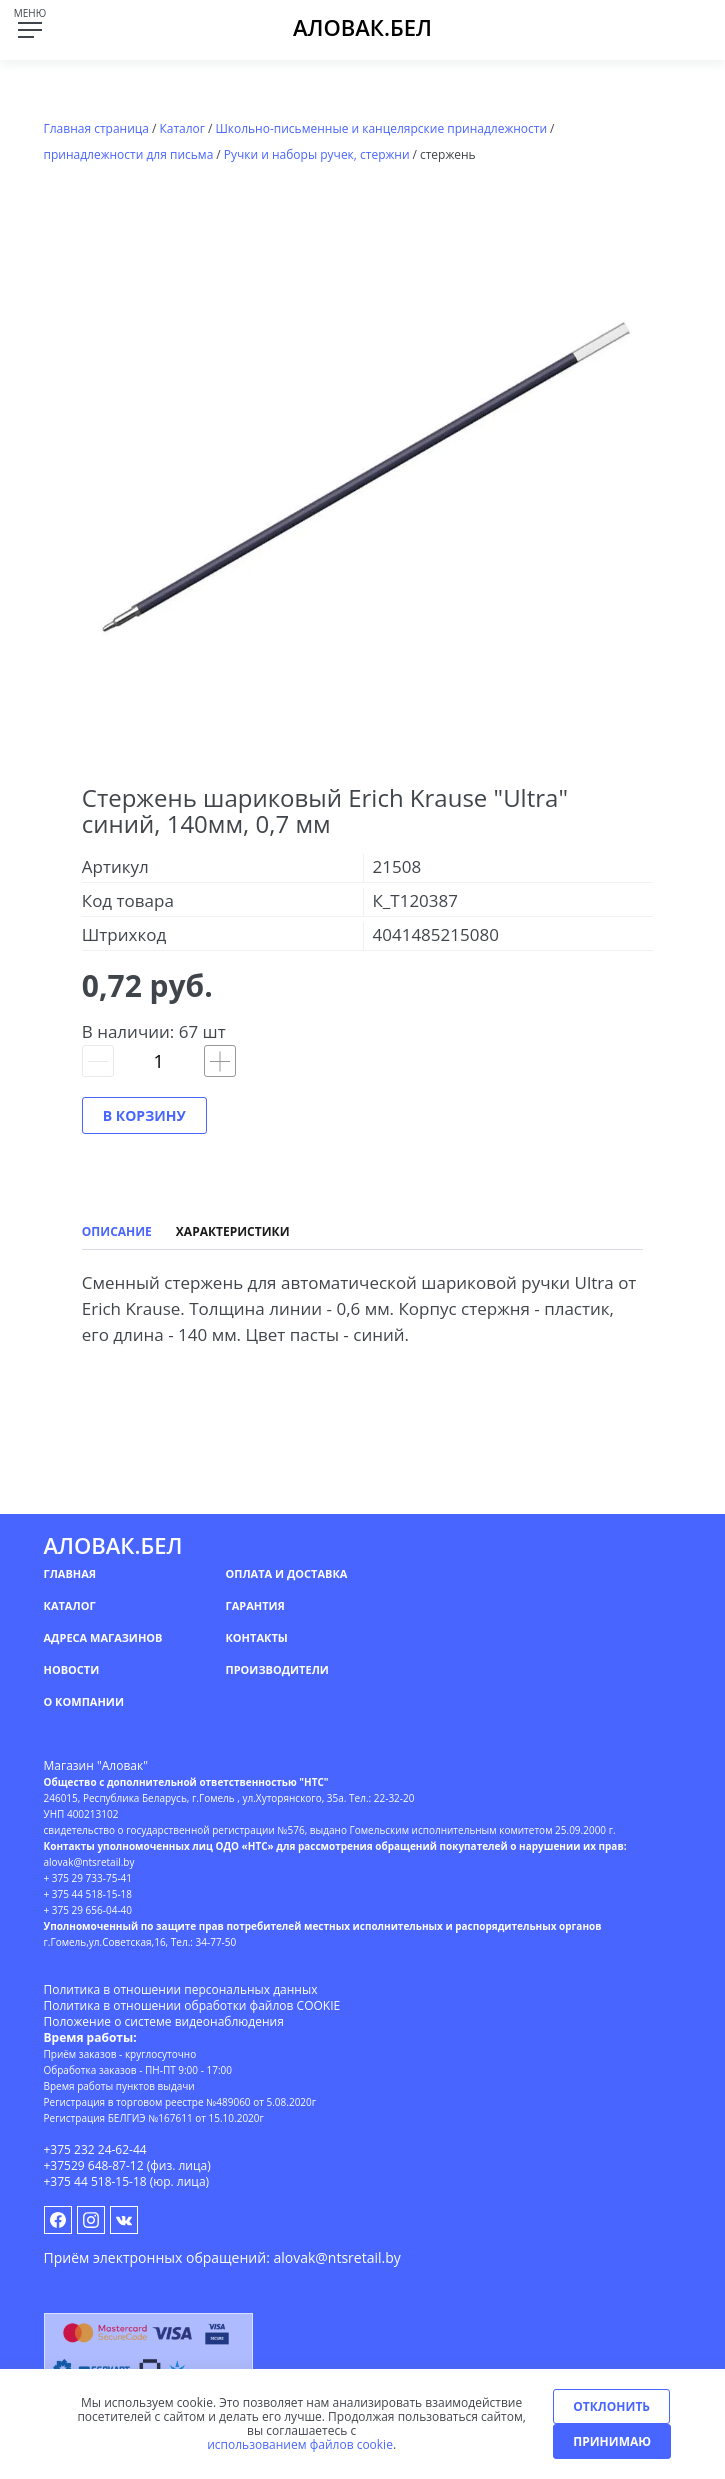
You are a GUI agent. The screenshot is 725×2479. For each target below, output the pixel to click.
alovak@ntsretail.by (336, 2257)
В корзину (144, 1115)
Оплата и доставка (286, 1573)
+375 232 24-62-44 (95, 2149)
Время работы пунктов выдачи (119, 2086)
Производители (276, 1669)
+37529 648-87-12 (94, 2165)
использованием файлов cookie (300, 2444)
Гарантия (254, 1605)
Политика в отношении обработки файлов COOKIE (192, 2005)
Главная (70, 1573)
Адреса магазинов (103, 1637)
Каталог (70, 1605)
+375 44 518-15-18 (95, 2181)
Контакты (256, 1637)
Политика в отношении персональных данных (181, 1989)
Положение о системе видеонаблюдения (164, 2021)
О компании (84, 1701)
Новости (72, 1669)
